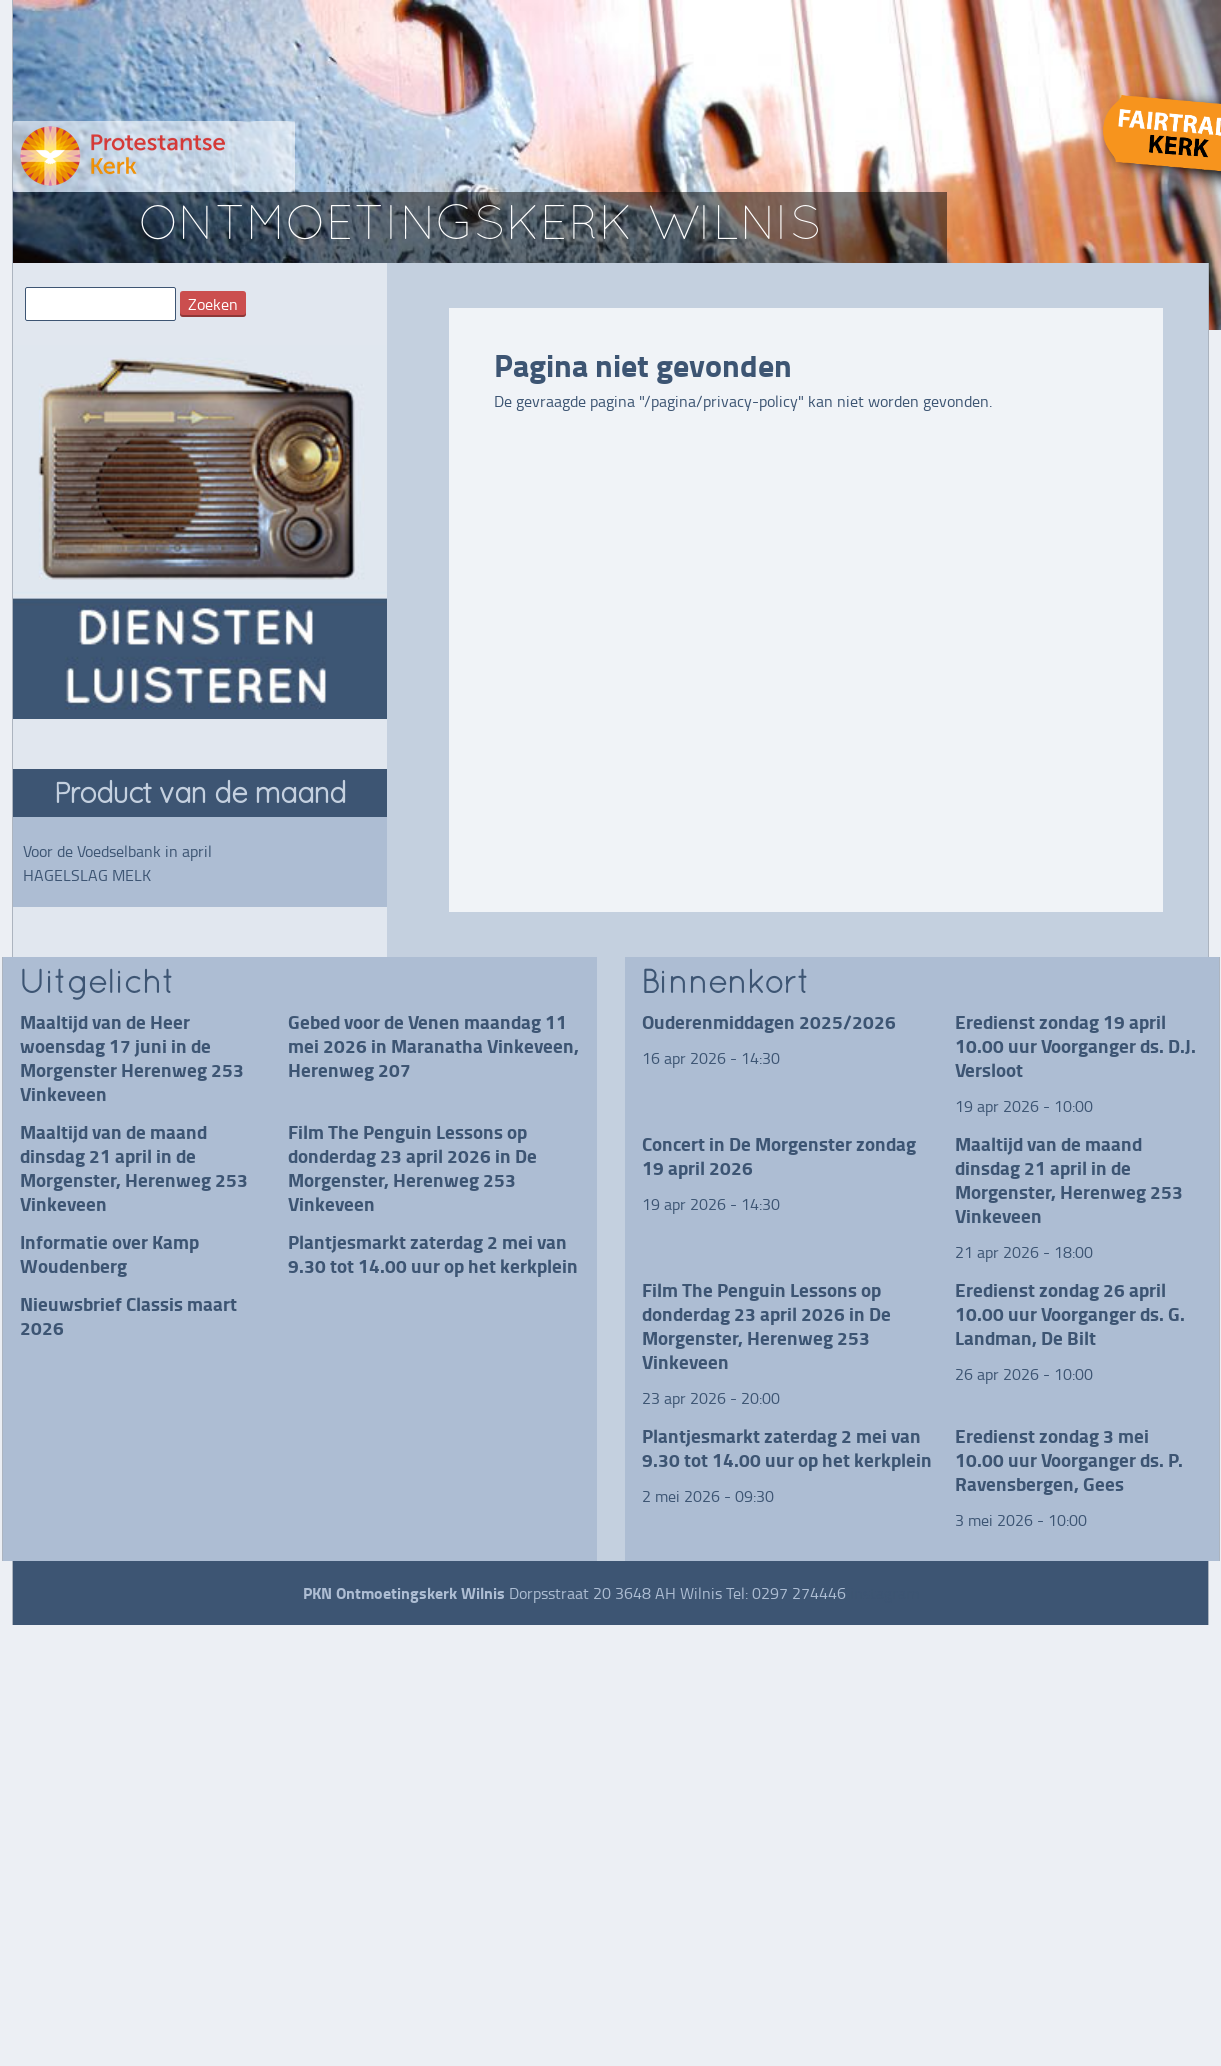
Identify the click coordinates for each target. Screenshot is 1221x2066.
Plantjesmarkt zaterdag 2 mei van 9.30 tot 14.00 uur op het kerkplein (433, 1253)
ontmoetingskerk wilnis (480, 227)
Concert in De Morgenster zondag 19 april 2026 (779, 1155)
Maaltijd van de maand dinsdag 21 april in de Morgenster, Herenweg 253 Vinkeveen (134, 1167)
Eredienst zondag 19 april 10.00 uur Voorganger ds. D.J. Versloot (1075, 1045)
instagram (884, 1593)
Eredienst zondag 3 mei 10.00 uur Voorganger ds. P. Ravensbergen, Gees (1069, 1459)
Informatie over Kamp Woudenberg (109, 1253)
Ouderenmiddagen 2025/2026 (769, 1021)
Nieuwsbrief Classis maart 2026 (128, 1315)
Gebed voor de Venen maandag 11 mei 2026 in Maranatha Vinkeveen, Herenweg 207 (433, 1045)
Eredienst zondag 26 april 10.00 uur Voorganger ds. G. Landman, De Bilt (1070, 1313)
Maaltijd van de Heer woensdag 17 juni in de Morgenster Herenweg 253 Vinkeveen (132, 1057)
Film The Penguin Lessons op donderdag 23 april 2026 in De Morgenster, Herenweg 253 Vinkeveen (412, 1167)
